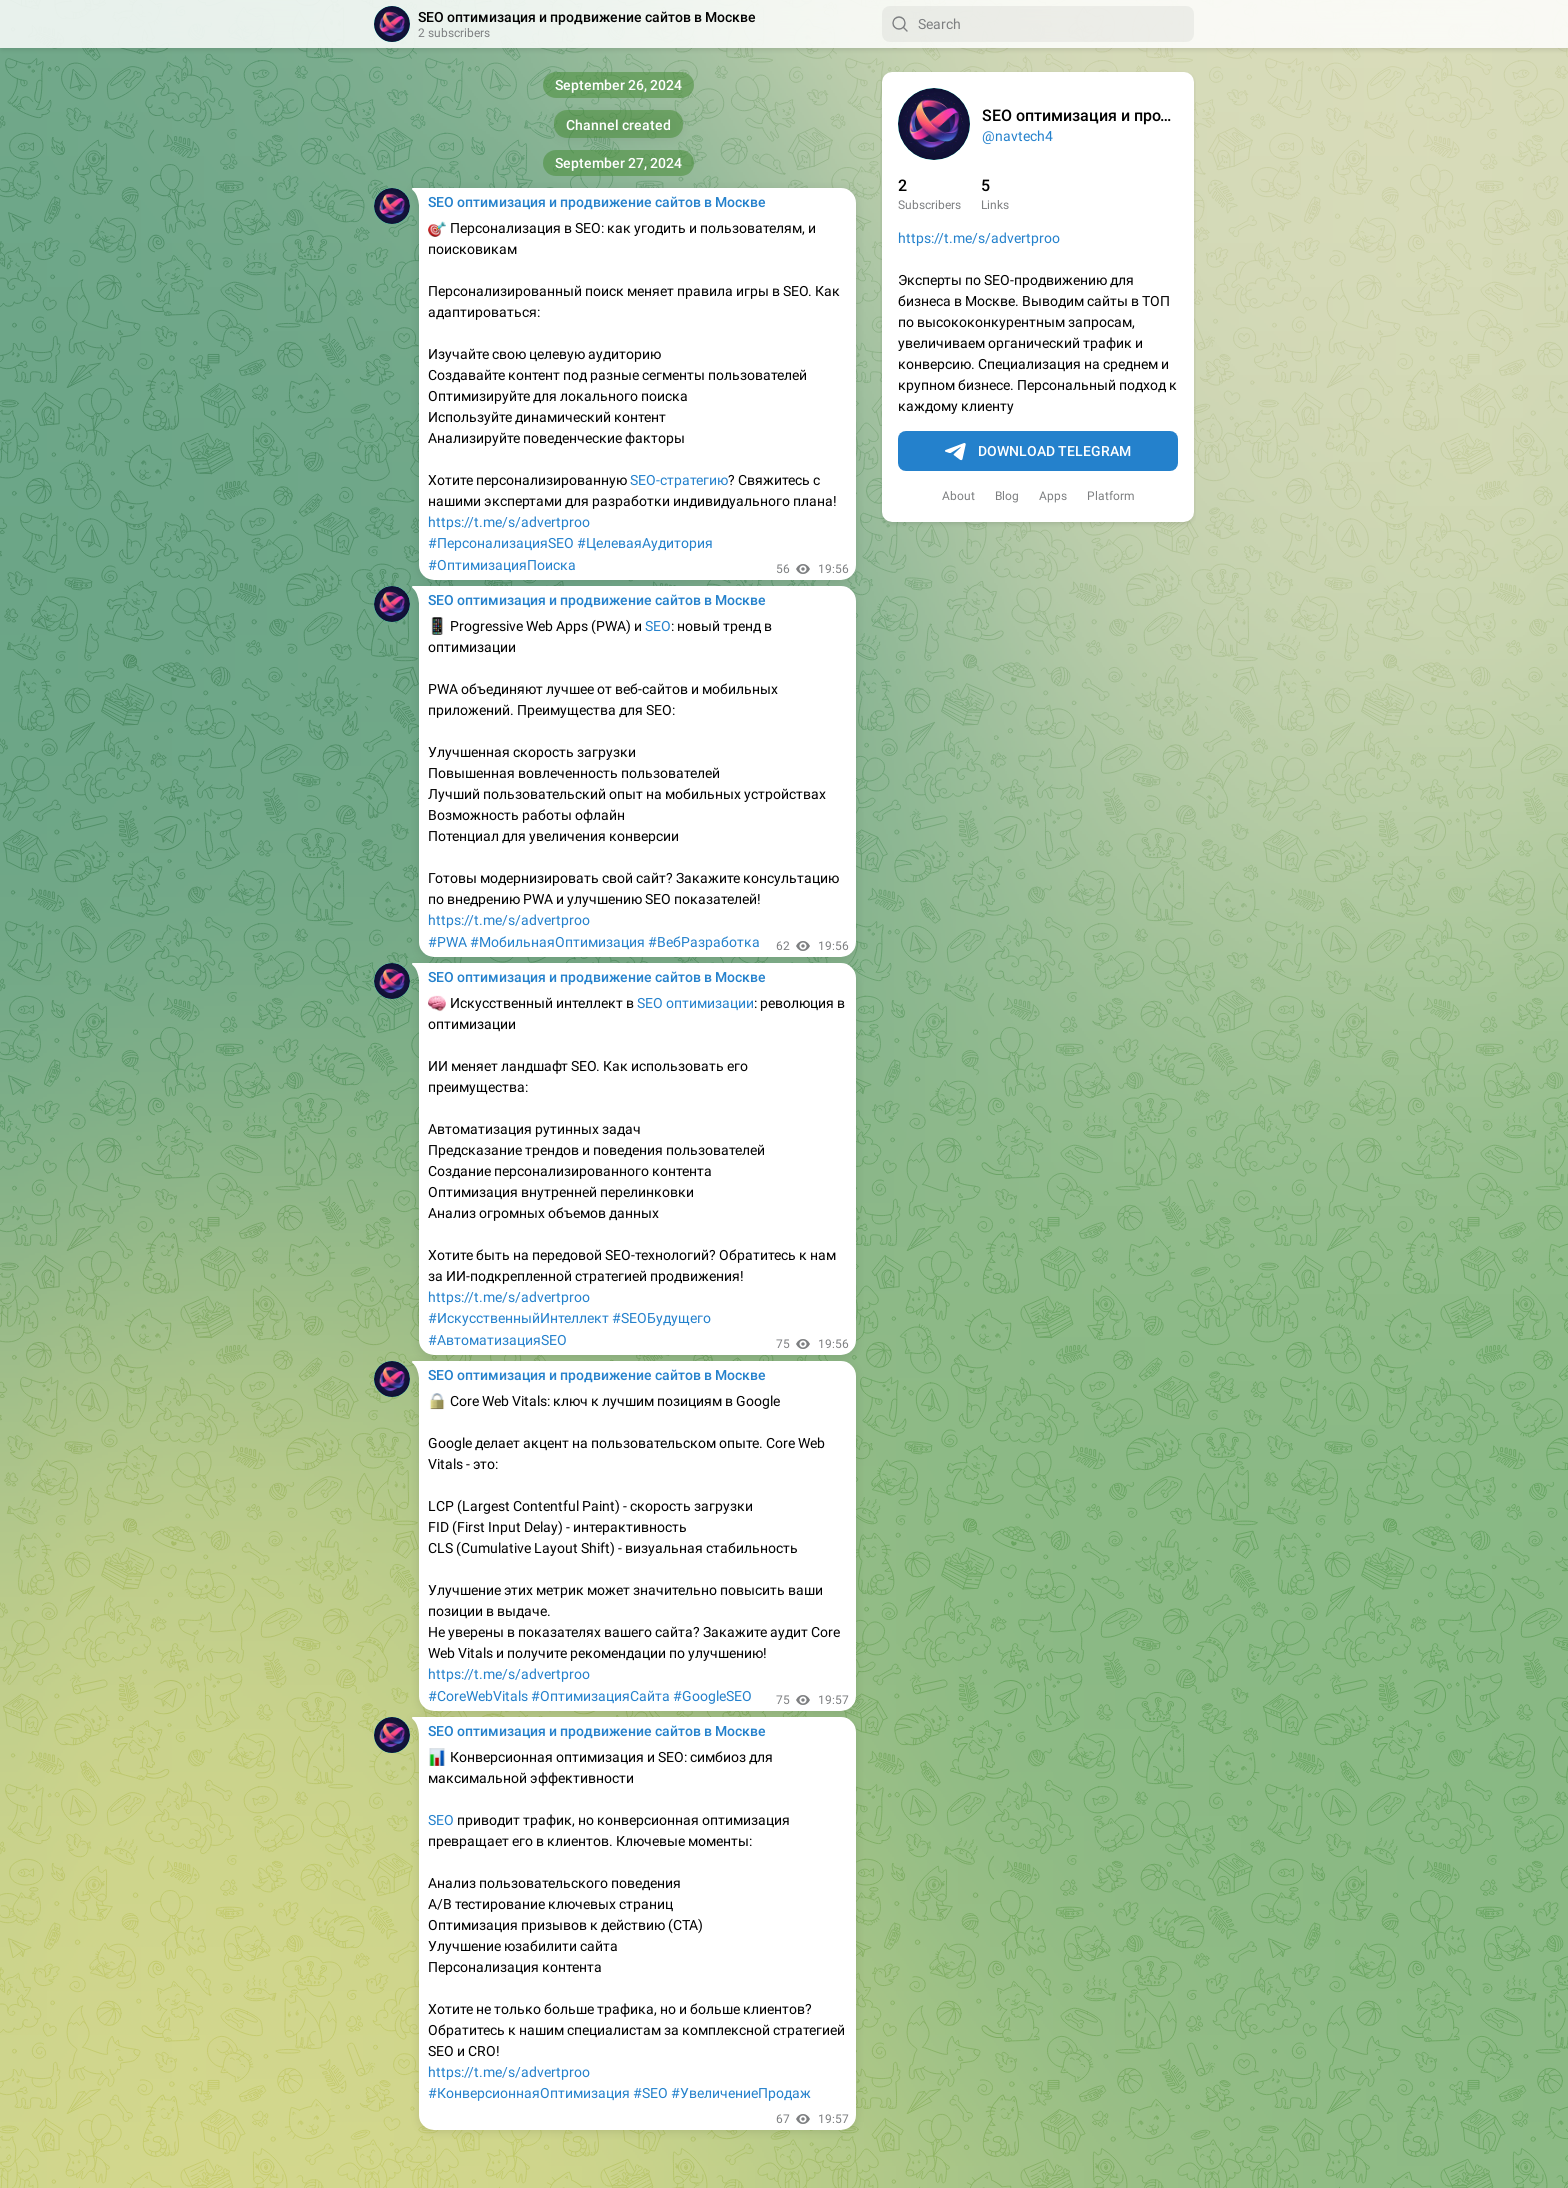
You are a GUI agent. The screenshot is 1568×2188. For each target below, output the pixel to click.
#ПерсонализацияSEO (501, 543)
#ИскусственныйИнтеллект (518, 1318)
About (958, 496)
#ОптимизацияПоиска (502, 565)
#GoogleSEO (712, 1696)
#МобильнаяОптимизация (557, 942)
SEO (658, 626)
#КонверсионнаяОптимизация (529, 2093)
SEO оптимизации (695, 1003)
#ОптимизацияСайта (600, 1696)
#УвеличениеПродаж (741, 2093)
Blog (1007, 496)
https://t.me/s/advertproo (979, 238)
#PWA (447, 942)
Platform (1111, 496)
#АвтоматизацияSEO (497, 1340)
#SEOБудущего (661, 1318)
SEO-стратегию (679, 480)
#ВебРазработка (704, 942)
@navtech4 (1017, 136)
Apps (1053, 496)
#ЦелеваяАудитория (645, 543)
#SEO (650, 2093)
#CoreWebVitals (478, 1696)
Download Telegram (1038, 452)
